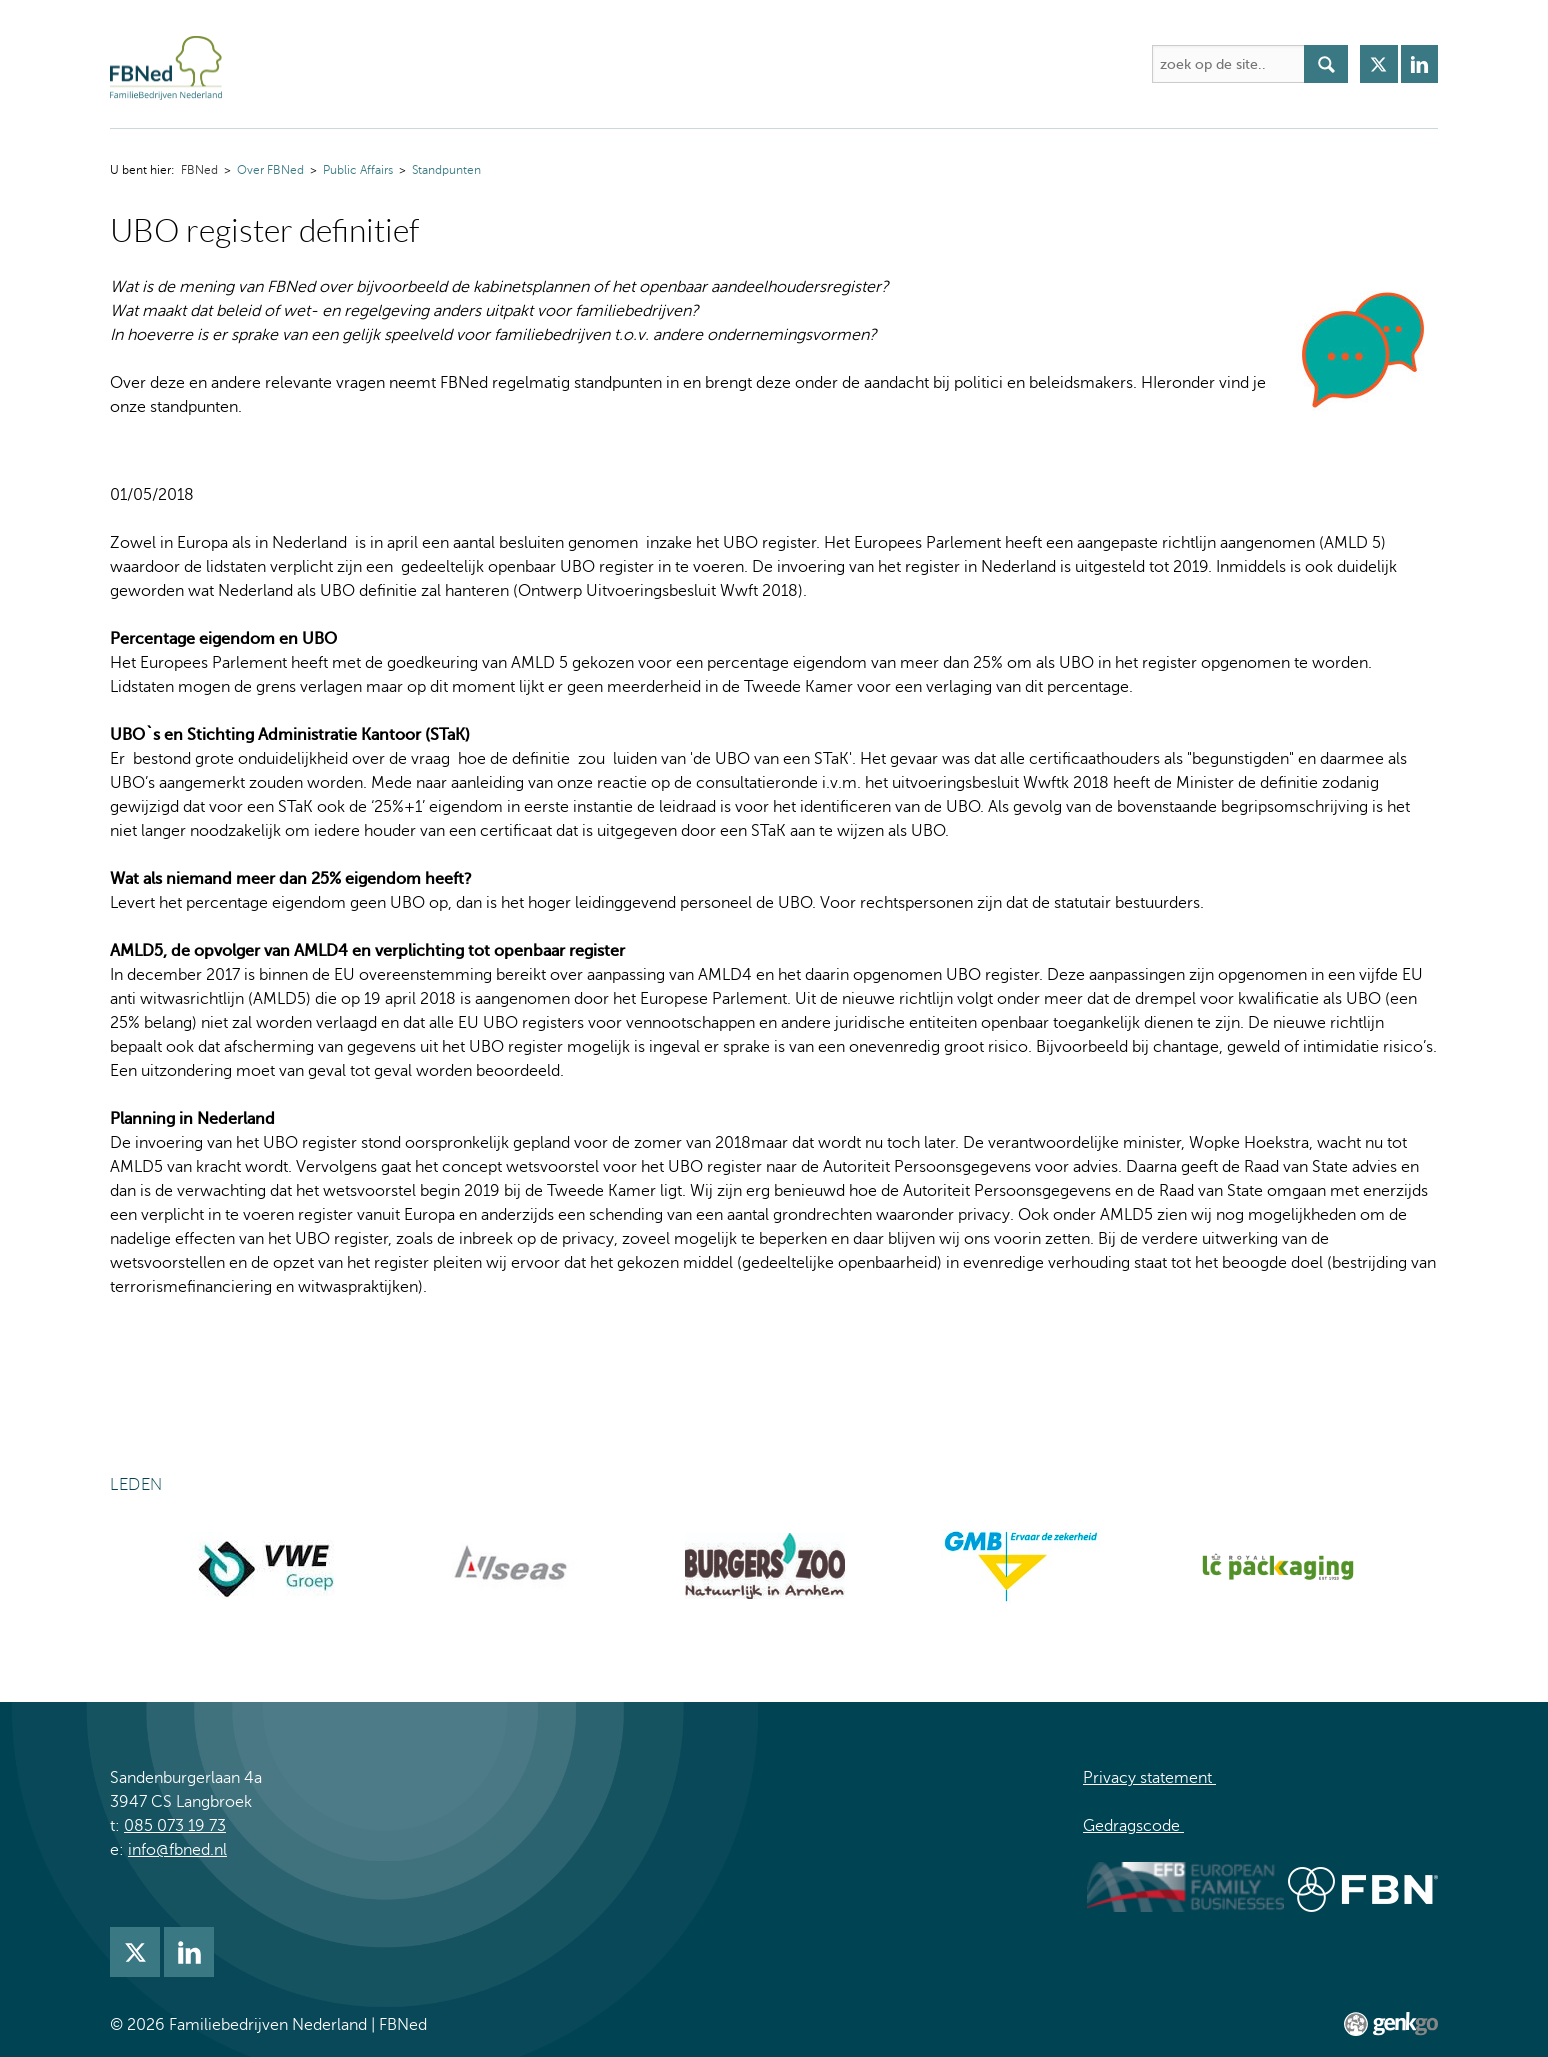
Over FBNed (367, 64)
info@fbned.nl (177, 1850)
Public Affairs (358, 170)
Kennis (685, 64)
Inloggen (1104, 64)
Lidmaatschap (876, 64)
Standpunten (446, 170)
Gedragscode (1133, 1826)
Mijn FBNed (999, 64)
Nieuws (768, 64)
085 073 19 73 (175, 1826)
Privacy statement (1149, 1778)
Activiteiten (483, 64)
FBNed (283, 64)
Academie (592, 64)
